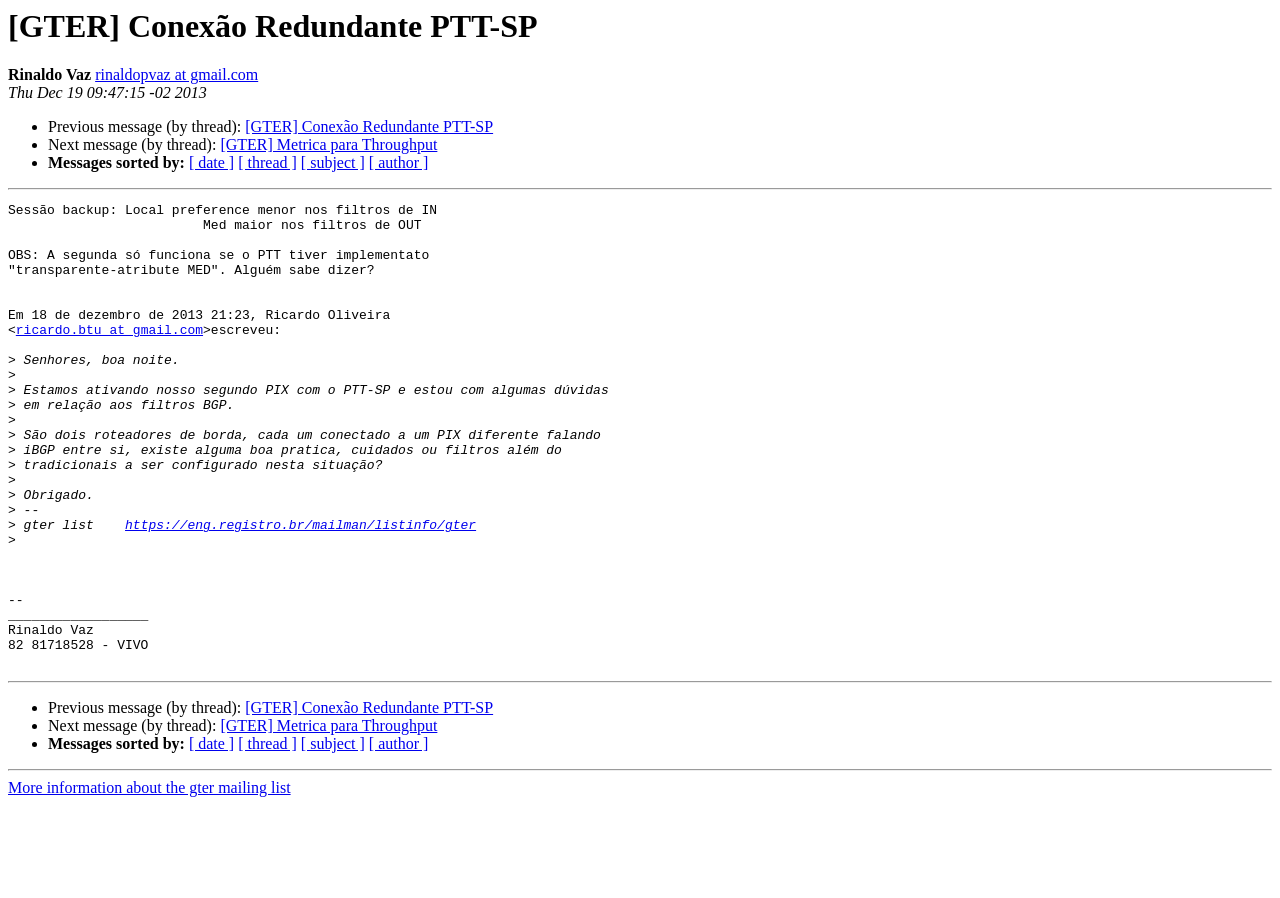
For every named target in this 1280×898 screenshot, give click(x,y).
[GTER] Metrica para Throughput (328, 144)
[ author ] (399, 162)
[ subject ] (333, 162)
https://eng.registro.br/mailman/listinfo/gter (300, 590)
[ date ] (211, 162)
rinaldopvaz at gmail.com (176, 74)
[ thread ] (267, 162)
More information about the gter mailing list (149, 880)
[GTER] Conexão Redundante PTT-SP (369, 126)
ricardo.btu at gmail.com (109, 356)
